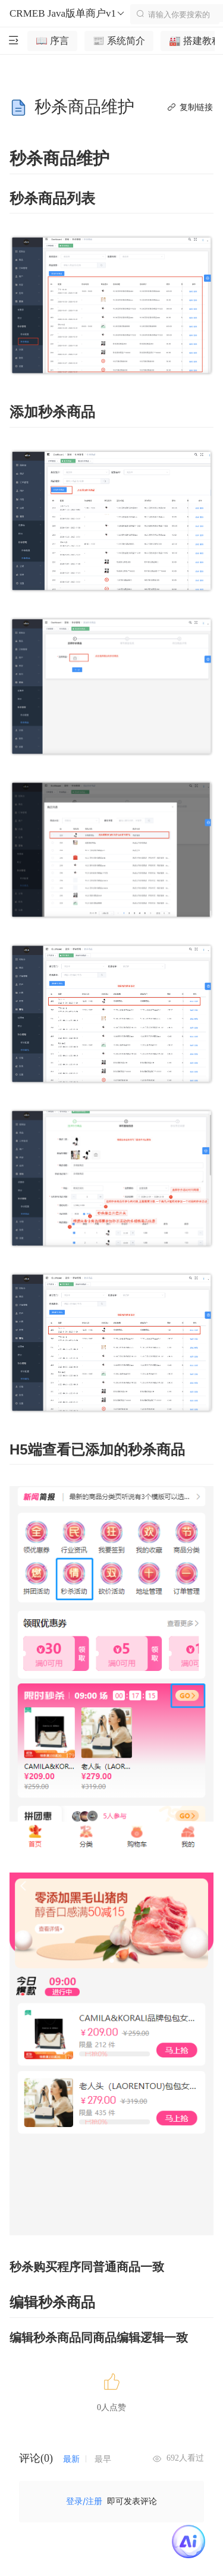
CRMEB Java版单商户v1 (67, 13)
